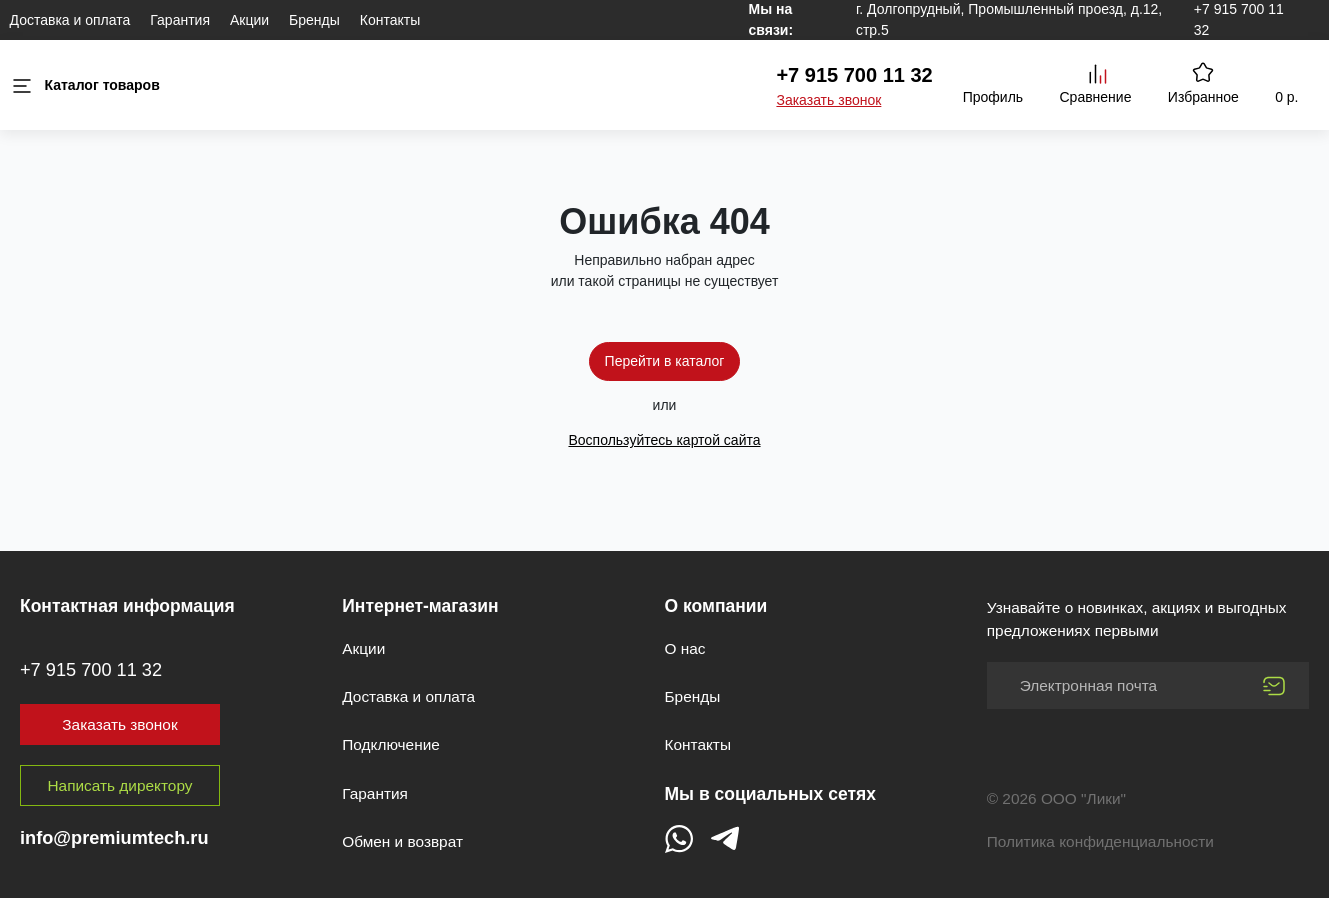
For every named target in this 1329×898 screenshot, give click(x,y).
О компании (716, 606)
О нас (685, 648)
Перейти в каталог (665, 361)
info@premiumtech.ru (114, 838)
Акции (249, 20)
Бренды (314, 20)
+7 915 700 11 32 (854, 75)
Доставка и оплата (70, 20)
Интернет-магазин (420, 606)
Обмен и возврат (402, 841)
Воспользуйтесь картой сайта (664, 440)
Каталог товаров (85, 85)
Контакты (390, 20)
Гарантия (180, 20)
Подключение (391, 744)
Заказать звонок (828, 100)
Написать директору (120, 785)
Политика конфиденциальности (1100, 841)
